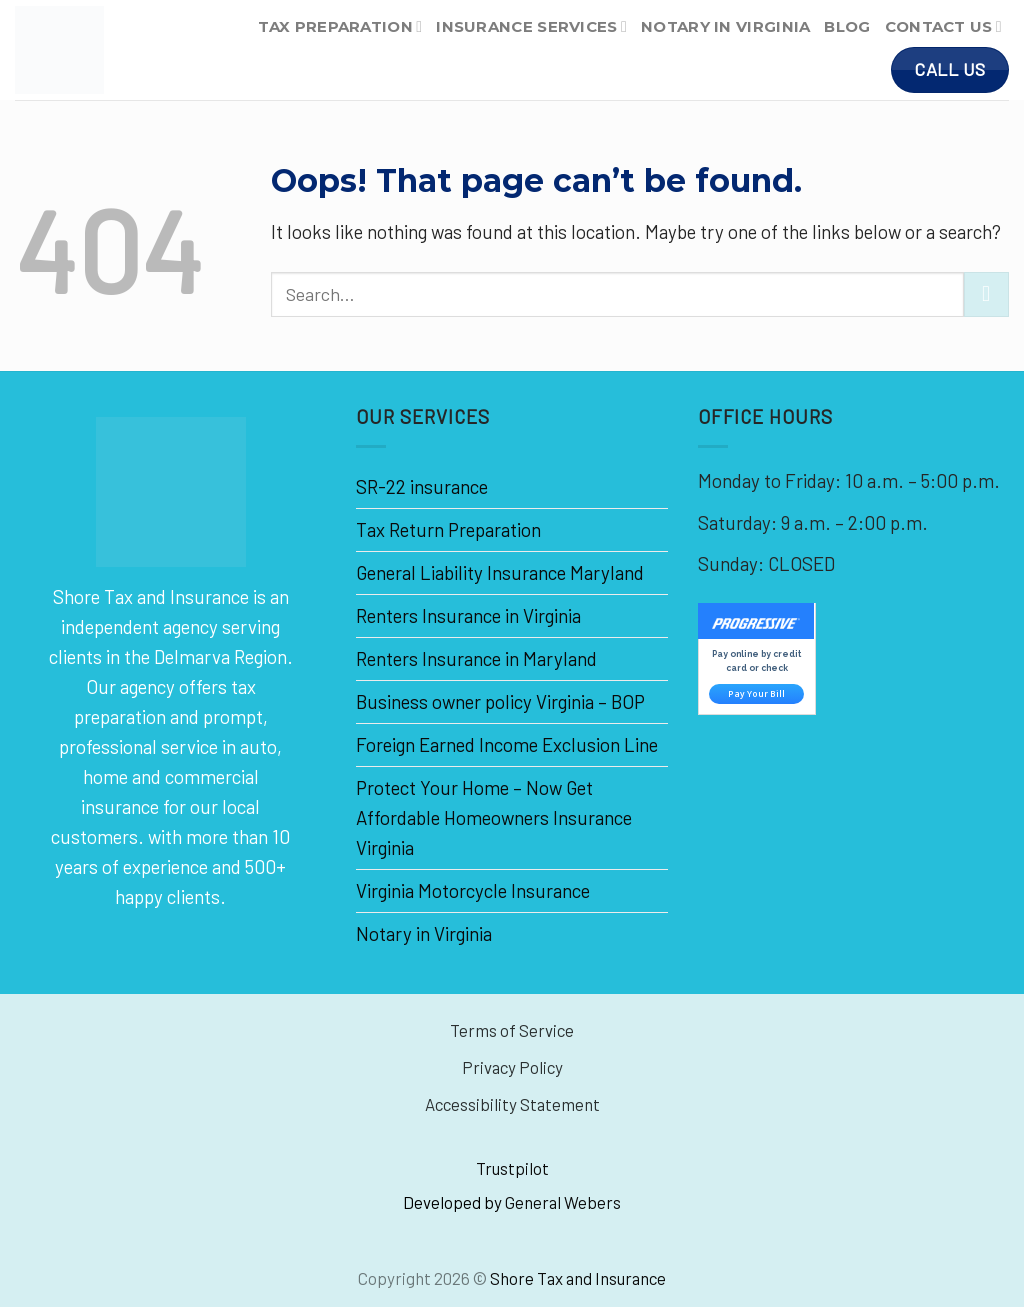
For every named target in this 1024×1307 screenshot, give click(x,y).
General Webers (563, 1202)
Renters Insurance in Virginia (468, 615)
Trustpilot (512, 1168)
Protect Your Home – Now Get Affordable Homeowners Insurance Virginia (494, 817)
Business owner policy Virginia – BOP (500, 701)
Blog (847, 27)
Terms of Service (512, 1030)
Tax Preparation (340, 26)
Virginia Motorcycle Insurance (473, 890)
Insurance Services (531, 26)
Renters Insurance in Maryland (476, 658)
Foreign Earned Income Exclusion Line (507, 744)
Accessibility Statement (512, 1104)
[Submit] (986, 295)
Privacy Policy (512, 1067)
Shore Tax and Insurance (578, 1278)
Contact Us (943, 26)
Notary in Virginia (725, 27)
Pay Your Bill (756, 693)
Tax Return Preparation (448, 529)
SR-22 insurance (422, 486)
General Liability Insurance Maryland (500, 572)
